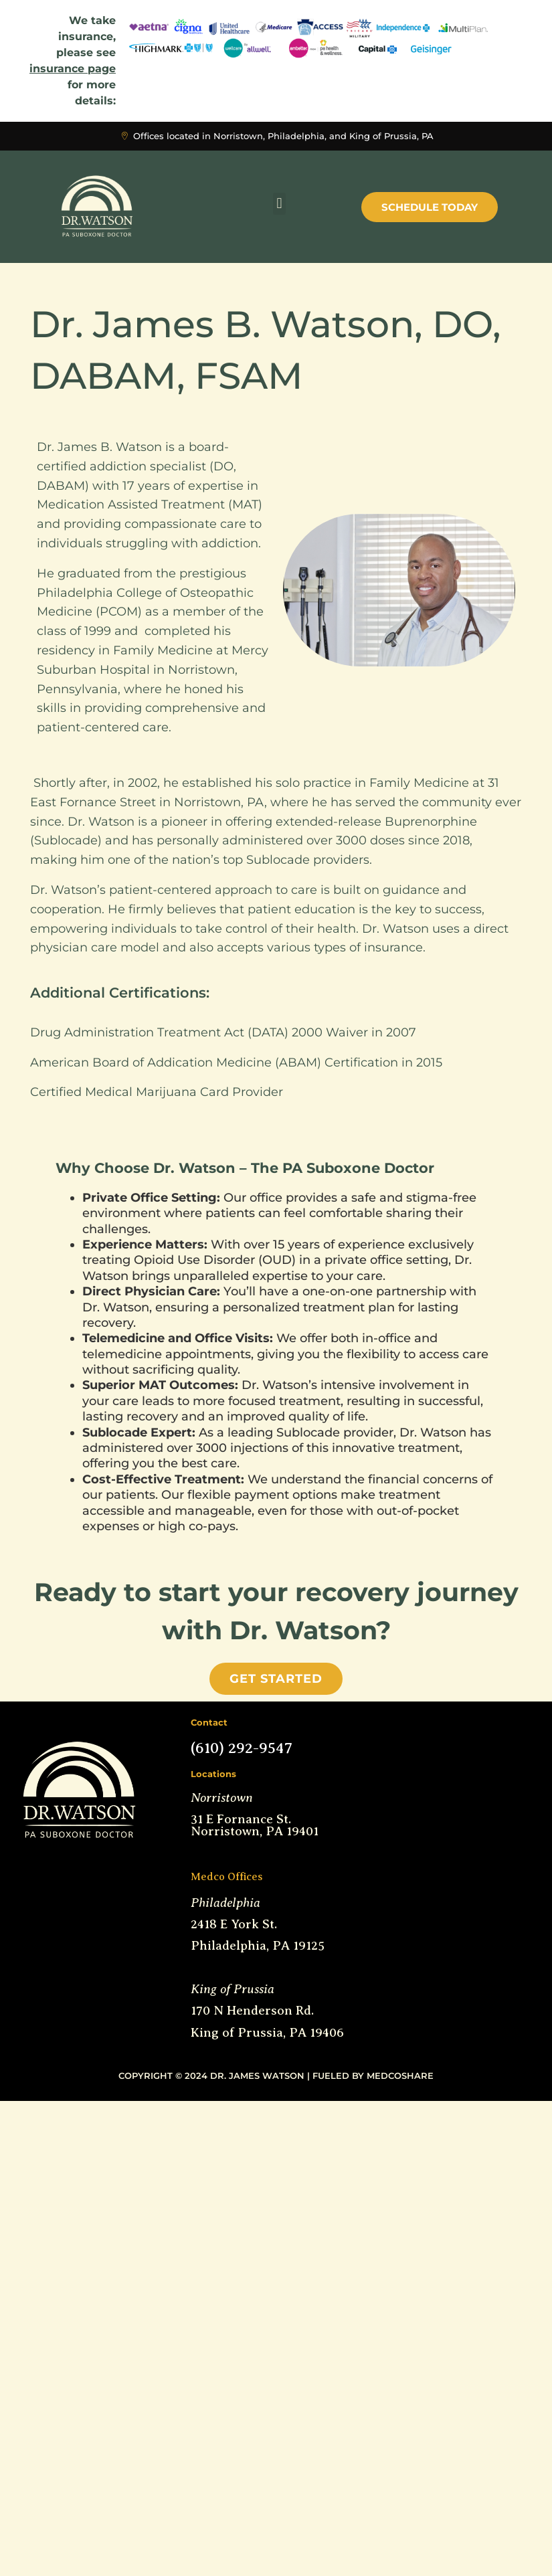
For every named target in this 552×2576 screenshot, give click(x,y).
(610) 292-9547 (241, 1747)
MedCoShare (400, 2075)
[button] (279, 204)
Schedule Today (429, 207)
